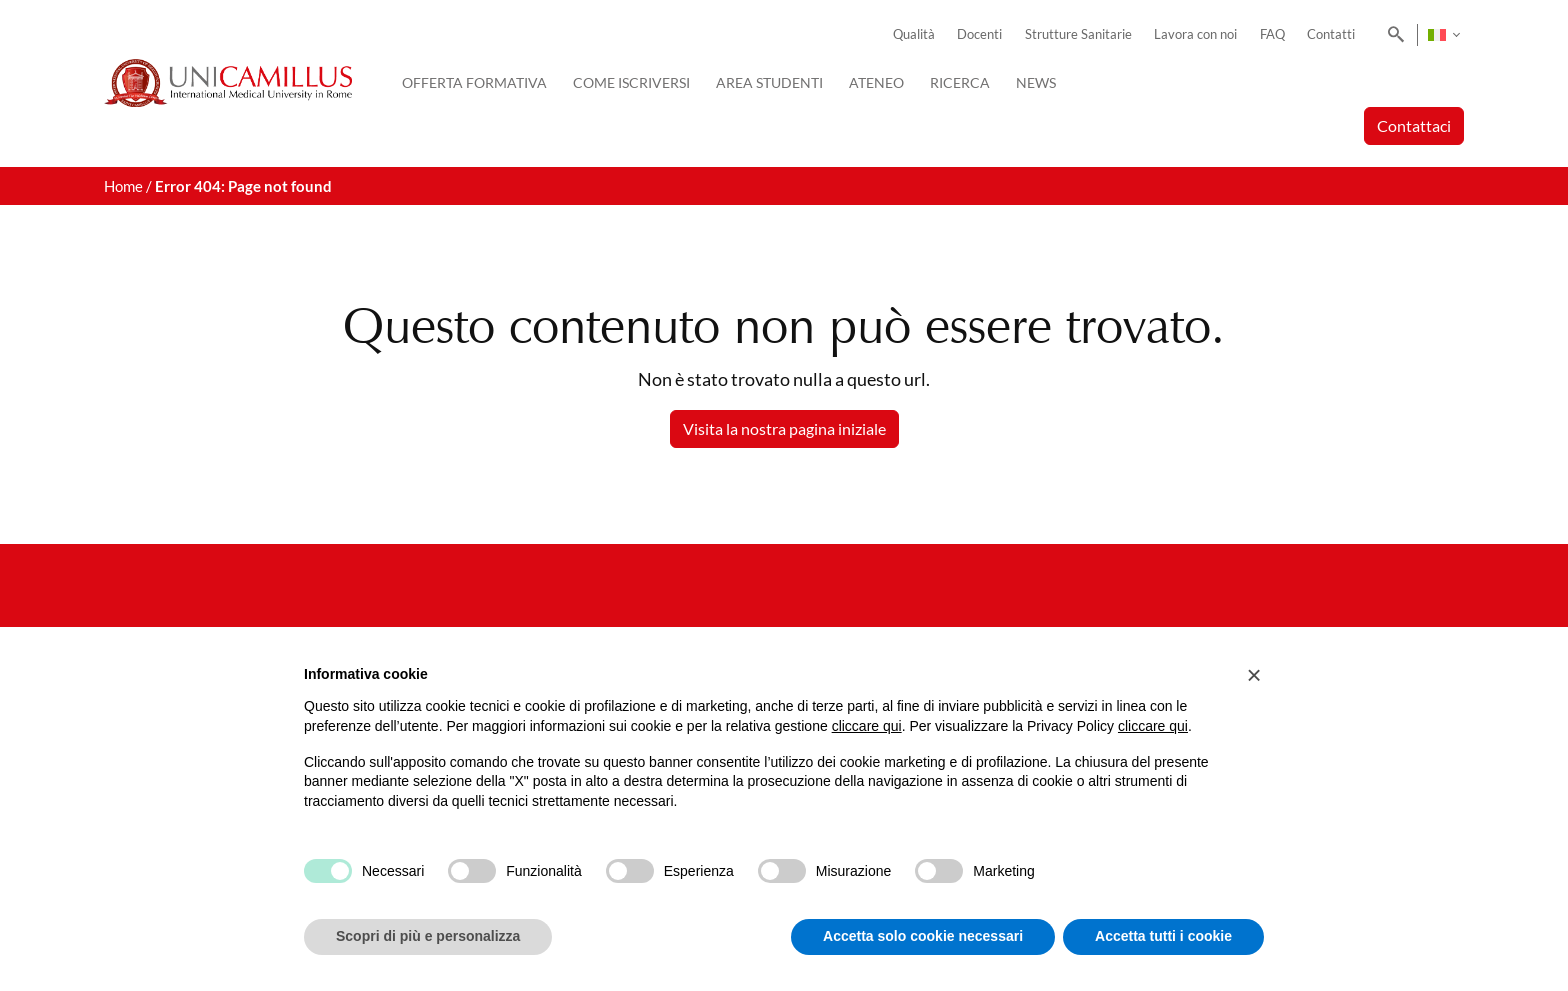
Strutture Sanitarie (1078, 34)
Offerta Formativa (474, 82)
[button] (1254, 675)
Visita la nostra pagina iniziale (784, 428)
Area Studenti (769, 82)
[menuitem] (1443, 35)
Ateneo (876, 82)
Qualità (914, 34)
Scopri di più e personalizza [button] (428, 936)
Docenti (979, 34)
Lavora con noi (1195, 34)
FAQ (1272, 34)
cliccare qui (867, 726)
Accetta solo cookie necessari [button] (923, 936)
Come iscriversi (631, 82)
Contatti (1331, 34)
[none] (1443, 35)
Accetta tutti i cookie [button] (1163, 936)
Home (123, 186)
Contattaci (1414, 125)
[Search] (1392, 35)
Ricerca (960, 82)
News (1036, 82)
